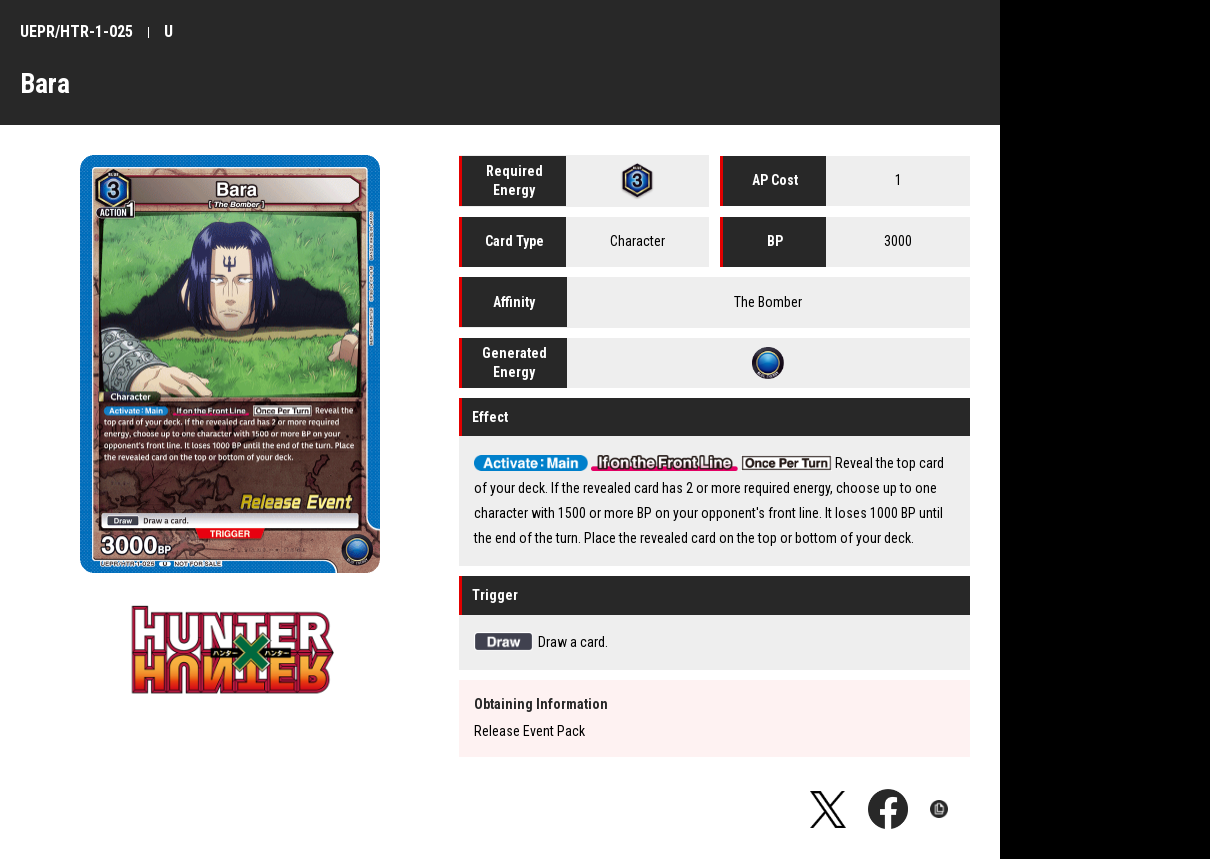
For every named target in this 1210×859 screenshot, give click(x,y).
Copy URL (950, 809)
